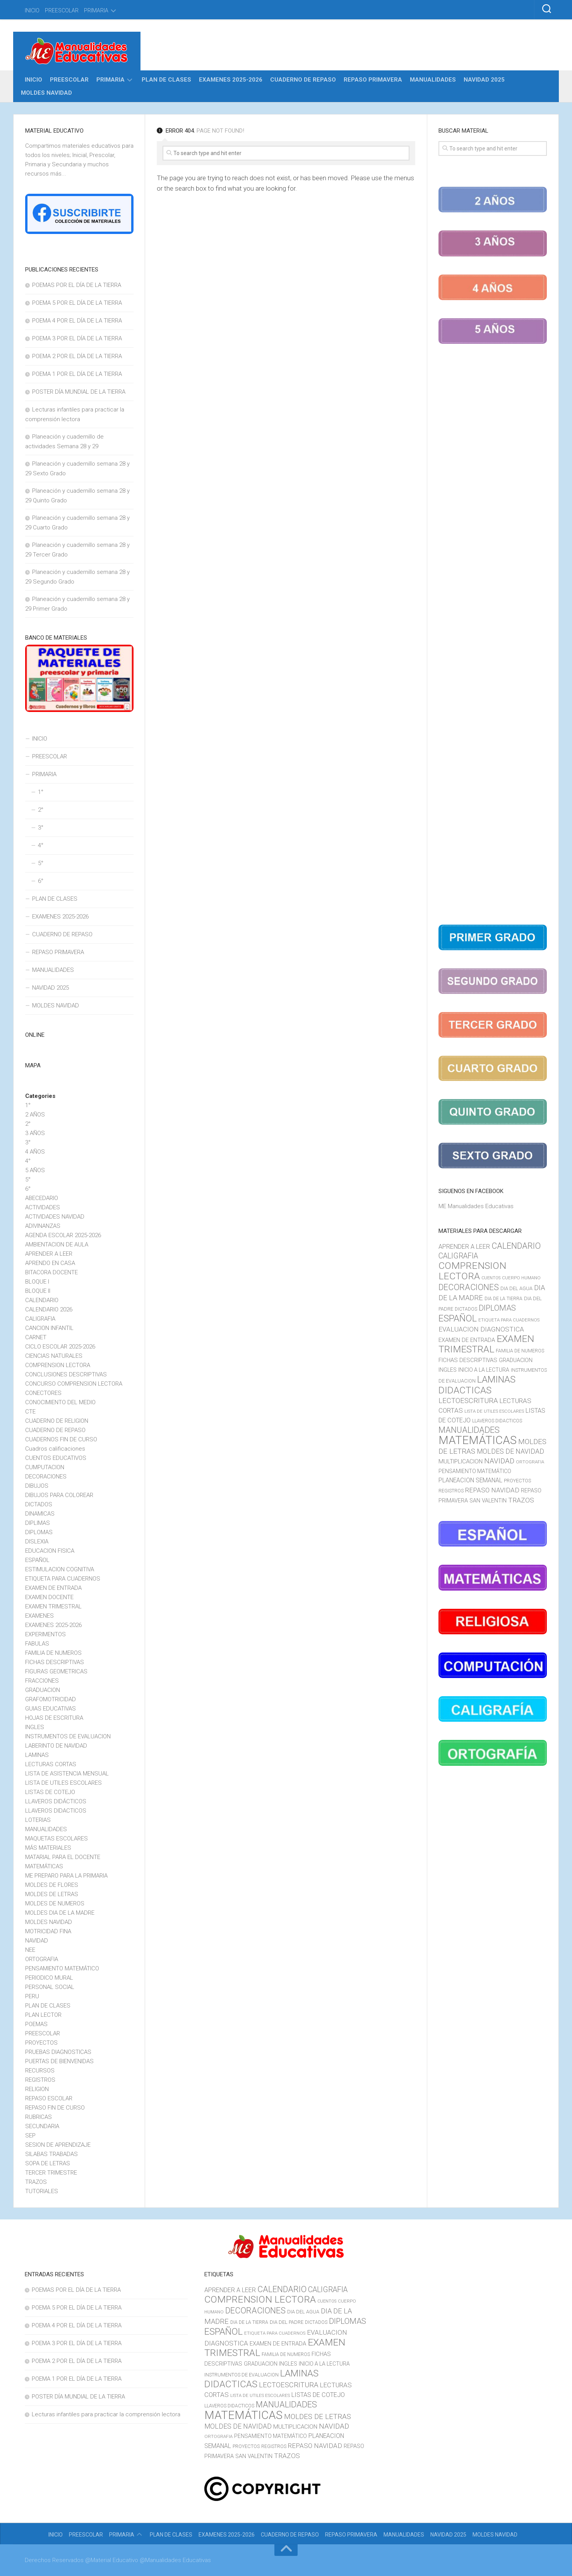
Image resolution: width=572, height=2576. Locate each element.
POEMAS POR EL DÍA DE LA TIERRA (76, 285)
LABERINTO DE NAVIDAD (56, 1745)
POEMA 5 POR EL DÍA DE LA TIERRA (77, 302)
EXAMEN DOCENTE (49, 1597)
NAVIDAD (36, 1940)
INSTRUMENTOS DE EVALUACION (68, 1736)
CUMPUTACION (44, 1467)
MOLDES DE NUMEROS (54, 1903)
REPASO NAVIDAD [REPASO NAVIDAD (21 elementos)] (492, 1490)
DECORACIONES (46, 1476)
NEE (30, 1949)
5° (40, 863)
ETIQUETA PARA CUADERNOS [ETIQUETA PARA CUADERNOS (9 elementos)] (508, 1320)
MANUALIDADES (433, 79)
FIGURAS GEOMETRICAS (56, 1671)
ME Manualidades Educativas (476, 1206)
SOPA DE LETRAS (47, 2163)
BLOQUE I (37, 1281)
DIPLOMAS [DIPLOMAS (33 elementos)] (497, 1308)
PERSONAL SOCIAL (49, 1987)
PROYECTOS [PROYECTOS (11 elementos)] (517, 1480)
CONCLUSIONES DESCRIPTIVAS (66, 1374)
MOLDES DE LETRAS (51, 1894)
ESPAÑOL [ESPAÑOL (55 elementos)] (457, 1318)
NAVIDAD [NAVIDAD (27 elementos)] (499, 1461)
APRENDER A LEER (48, 1253)
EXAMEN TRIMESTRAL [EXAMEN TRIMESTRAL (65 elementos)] (486, 1344)
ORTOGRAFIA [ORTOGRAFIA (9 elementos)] (530, 1462)
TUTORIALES (41, 2191)
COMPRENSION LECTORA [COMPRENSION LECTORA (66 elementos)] (472, 1271)
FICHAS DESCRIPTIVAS (54, 1662)
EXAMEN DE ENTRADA (53, 1587)
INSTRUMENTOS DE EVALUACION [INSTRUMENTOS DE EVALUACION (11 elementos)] (241, 2375)
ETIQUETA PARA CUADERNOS (62, 1578)
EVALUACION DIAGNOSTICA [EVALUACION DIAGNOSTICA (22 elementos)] (481, 1329)
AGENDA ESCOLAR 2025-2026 (63, 1235)
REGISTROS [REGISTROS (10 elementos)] (451, 1491)
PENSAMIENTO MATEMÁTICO (62, 1968)
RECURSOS (40, 2070)
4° (40, 845)
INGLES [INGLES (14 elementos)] (447, 1370)
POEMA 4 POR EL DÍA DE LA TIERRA (77, 320)
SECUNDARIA (42, 2126)
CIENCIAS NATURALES (53, 1355)
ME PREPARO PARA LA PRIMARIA (66, 1875)
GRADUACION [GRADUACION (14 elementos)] (516, 1360)
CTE (30, 1411)
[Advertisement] (492, 635)
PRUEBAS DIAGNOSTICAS (58, 2052)
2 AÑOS (35, 1114)
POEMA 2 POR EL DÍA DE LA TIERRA (77, 356)
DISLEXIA (36, 1541)
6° (40, 880)
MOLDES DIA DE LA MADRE (59, 1912)
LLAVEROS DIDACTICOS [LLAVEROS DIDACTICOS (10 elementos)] (497, 1421)
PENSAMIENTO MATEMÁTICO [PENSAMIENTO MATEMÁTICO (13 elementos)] (474, 1471)
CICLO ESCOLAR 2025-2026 (60, 1346)
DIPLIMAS (37, 1522)
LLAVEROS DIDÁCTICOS (55, 1801)
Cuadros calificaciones (55, 1448)
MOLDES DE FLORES (51, 1884)
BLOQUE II (37, 1290)
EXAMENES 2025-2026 (230, 79)
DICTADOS (38, 1504)
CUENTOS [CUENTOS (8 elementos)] (490, 1277)
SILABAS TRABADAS (51, 2154)
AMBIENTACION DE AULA (56, 1244)
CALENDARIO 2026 (48, 1309)
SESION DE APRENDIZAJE (58, 2144)
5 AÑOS (35, 1170)
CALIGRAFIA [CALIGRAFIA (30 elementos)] (458, 1255)
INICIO (32, 10)
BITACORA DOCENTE (51, 1272)
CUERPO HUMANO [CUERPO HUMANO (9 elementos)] (521, 1277)
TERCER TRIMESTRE (51, 2172)
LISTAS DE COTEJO (50, 1792)
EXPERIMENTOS (45, 1634)
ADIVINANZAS (42, 1225)
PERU (32, 1996)
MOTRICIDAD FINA (48, 1931)
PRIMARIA (96, 10)
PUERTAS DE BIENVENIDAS (59, 2061)
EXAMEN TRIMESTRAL (53, 1606)
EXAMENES (39, 1615)
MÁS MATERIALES (48, 1847)
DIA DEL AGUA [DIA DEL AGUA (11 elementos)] (516, 1288)
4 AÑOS (35, 1151)
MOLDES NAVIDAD (46, 92)
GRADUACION (42, 1690)
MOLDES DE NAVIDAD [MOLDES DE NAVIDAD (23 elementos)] (510, 1451)
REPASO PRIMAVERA (373, 79)
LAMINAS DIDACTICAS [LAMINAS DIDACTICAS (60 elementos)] (476, 1385)
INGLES (34, 1727)
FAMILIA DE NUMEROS (53, 1652)
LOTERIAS (38, 1819)
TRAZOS (36, 2181)
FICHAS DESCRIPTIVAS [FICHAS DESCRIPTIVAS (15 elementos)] (467, 1360)
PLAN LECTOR (43, 2014)
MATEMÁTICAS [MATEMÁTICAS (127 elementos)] (477, 1440)
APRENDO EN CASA (50, 1263)
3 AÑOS (35, 1133)
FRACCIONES (42, 1680)
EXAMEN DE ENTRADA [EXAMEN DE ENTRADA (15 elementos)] (466, 1340)
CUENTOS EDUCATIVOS (55, 1457)
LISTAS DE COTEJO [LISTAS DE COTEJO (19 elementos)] (318, 2394)
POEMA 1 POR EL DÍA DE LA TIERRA (77, 373)
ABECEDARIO (41, 1198)
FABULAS (37, 1643)
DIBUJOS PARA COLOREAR (59, 1495)
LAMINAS (37, 1754)
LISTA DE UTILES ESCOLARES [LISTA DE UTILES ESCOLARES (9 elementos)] (494, 1411)
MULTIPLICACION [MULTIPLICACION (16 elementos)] (460, 1461)
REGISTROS (40, 2079)
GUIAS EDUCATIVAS (50, 1708)
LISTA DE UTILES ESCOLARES (63, 1782)
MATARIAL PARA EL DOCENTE (62, 1857)
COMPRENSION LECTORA (57, 1365)
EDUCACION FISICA (49, 1550)
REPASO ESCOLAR (48, 2098)
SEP (30, 2135)
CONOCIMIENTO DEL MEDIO (60, 1402)
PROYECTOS (41, 2042)
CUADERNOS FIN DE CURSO (61, 1439)
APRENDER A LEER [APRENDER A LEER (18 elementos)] (464, 1246)
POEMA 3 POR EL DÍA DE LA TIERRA (77, 338)
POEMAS (36, 2024)
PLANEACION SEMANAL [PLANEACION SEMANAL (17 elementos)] (470, 1480)
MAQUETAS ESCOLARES (56, 1838)
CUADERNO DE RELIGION (56, 1420)
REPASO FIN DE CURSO (55, 2107)
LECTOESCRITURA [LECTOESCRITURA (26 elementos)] (468, 1400)
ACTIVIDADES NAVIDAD (54, 1216)
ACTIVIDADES (42, 1207)
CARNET (35, 1337)
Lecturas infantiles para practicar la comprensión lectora (106, 2414)
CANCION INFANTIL (49, 1328)
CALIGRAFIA (40, 1318)
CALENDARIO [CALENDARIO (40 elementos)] (516, 1246)
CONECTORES (43, 1393)
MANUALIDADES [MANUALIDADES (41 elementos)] (469, 1430)
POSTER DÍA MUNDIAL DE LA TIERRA (78, 391)
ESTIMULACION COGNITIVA (59, 1569)
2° (40, 809)
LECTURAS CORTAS (50, 1764)
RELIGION (37, 2089)
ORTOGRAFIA (41, 1959)
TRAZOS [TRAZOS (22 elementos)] (521, 1500)
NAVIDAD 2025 (484, 79)
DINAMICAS (40, 1513)
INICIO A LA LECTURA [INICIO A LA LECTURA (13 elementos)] (483, 1370)
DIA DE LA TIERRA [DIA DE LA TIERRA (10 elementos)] (503, 1298)
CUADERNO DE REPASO (303, 79)
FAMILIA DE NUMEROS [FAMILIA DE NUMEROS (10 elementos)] (520, 1351)
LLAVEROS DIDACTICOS (55, 1810)
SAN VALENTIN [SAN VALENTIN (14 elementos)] (488, 1500)
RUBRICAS (38, 2116)
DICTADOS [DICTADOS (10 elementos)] (466, 1309)
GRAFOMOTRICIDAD (50, 1699)
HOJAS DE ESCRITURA (54, 1717)
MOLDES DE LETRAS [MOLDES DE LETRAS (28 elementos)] (317, 2416)
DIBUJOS (36, 1485)
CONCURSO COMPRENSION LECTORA (73, 1383)
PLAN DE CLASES (166, 79)
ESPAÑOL (37, 1560)
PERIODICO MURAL (49, 1977)
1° (40, 792)
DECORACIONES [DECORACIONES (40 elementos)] (468, 1287)
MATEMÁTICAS (44, 1866)
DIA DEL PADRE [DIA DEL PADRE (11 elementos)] (286, 2322)
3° (40, 827)
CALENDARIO (41, 1300)
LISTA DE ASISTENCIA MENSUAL (67, 1773)
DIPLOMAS (39, 1532)
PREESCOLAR (62, 10)
